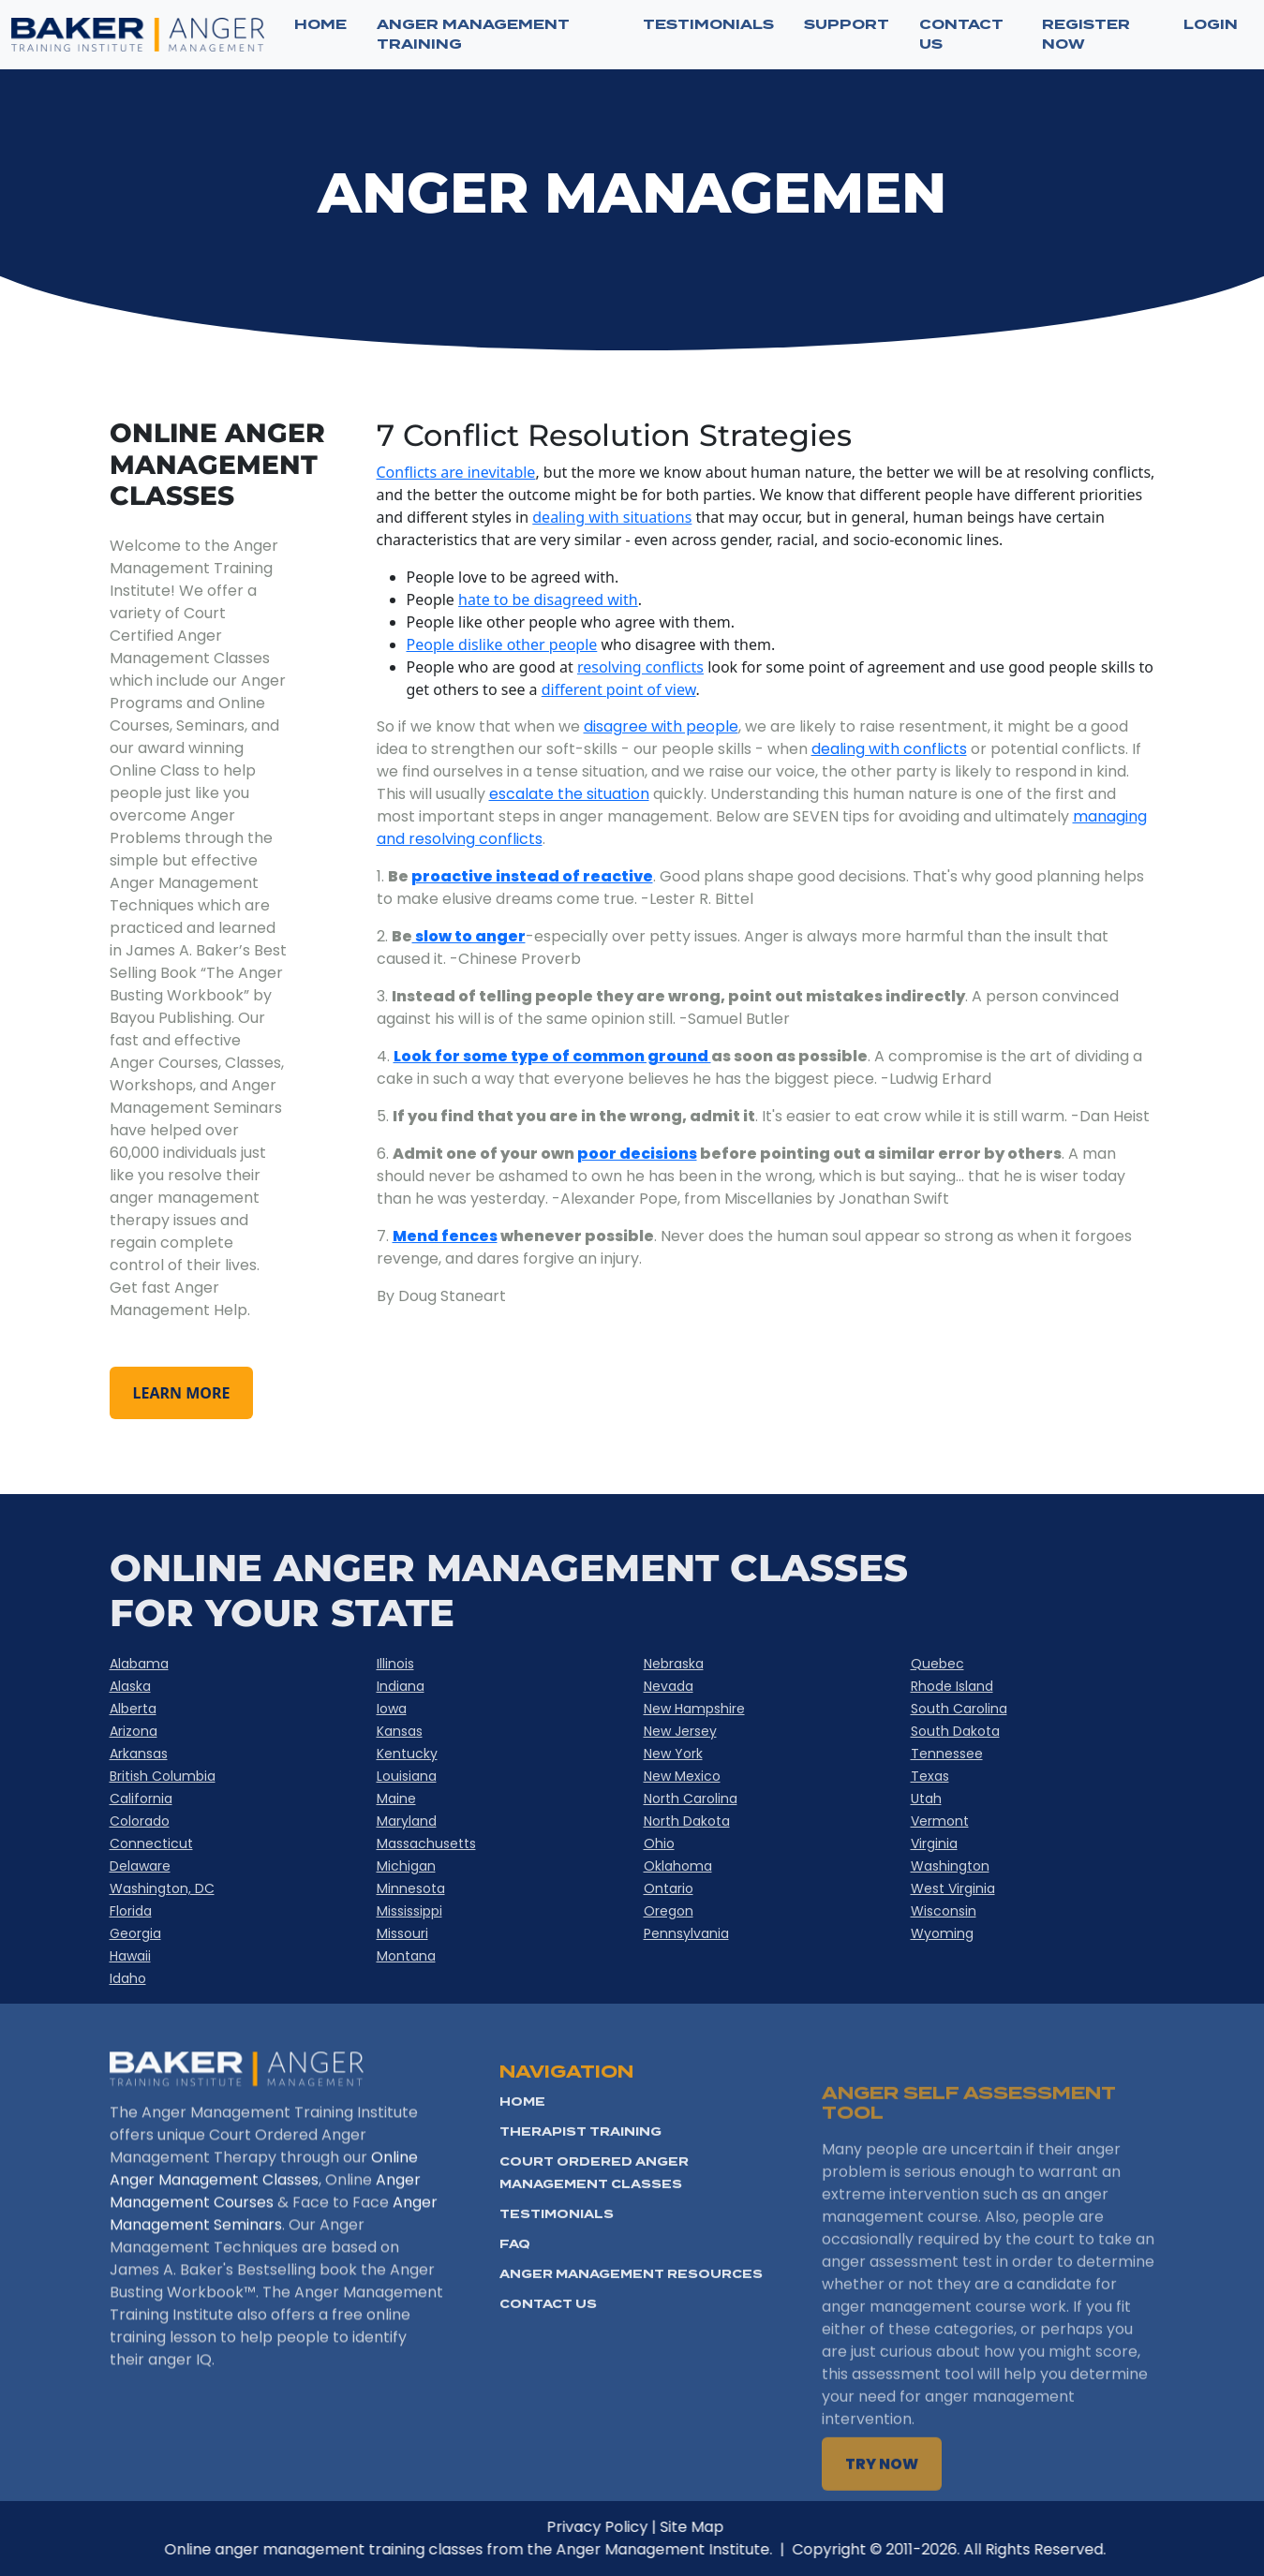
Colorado (140, 1821)
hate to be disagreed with (548, 599)
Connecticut (151, 1843)
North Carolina (690, 1798)
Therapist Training (580, 2205)
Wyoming (942, 1933)
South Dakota (955, 1731)
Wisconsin (943, 1911)
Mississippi (409, 1911)
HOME (522, 2176)
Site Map (737, 2527)
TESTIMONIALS (708, 24)
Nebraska (674, 1663)
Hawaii (130, 1956)
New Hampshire (694, 1708)
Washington (950, 1866)
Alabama (139, 1663)
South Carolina (959, 1708)
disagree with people (661, 726)
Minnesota (411, 1888)
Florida (131, 1911)
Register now (1086, 34)
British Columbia (163, 1776)
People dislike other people (502, 644)
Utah (926, 1798)
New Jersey (680, 1731)
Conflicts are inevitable (456, 472)
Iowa (392, 1708)
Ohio (659, 1843)
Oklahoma (678, 1866)
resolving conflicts (640, 667)
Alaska (130, 1686)
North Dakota (687, 1821)
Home (320, 24)
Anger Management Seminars (274, 2259)
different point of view (619, 689)
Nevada (668, 1686)
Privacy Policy (642, 2527)
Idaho (128, 1978)
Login (1210, 24)
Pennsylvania (686, 1933)
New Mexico (682, 1776)
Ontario (668, 1888)
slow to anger (469, 936)
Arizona (133, 1731)
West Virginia (953, 1888)
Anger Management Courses (265, 2236)
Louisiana (407, 1776)
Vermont (940, 1821)
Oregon (668, 1911)
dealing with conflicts (889, 749)
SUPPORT (846, 24)
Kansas (400, 1731)
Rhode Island (952, 1686)
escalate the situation (569, 794)
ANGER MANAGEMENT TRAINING (473, 34)
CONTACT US (961, 34)
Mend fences (445, 1236)
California (141, 1798)
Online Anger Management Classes (264, 2214)
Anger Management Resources (631, 2348)
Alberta (133, 1708)
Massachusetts (426, 1843)
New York (673, 1753)
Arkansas (139, 1753)
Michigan (406, 1866)
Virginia (934, 1843)
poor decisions (637, 1153)
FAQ (514, 2318)
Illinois (395, 1663)
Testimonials (556, 2288)
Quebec (937, 1663)
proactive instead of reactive (532, 876)
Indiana (400, 1686)
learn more (181, 1393)
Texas (930, 1776)
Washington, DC (162, 1888)
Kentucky (407, 1753)
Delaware (140, 1866)
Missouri (402, 1933)
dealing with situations (611, 517)
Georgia (135, 1933)
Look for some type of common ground (552, 1056)
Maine (396, 1798)
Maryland (407, 1821)
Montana (406, 1956)
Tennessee (947, 1753)
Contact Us (548, 2378)
